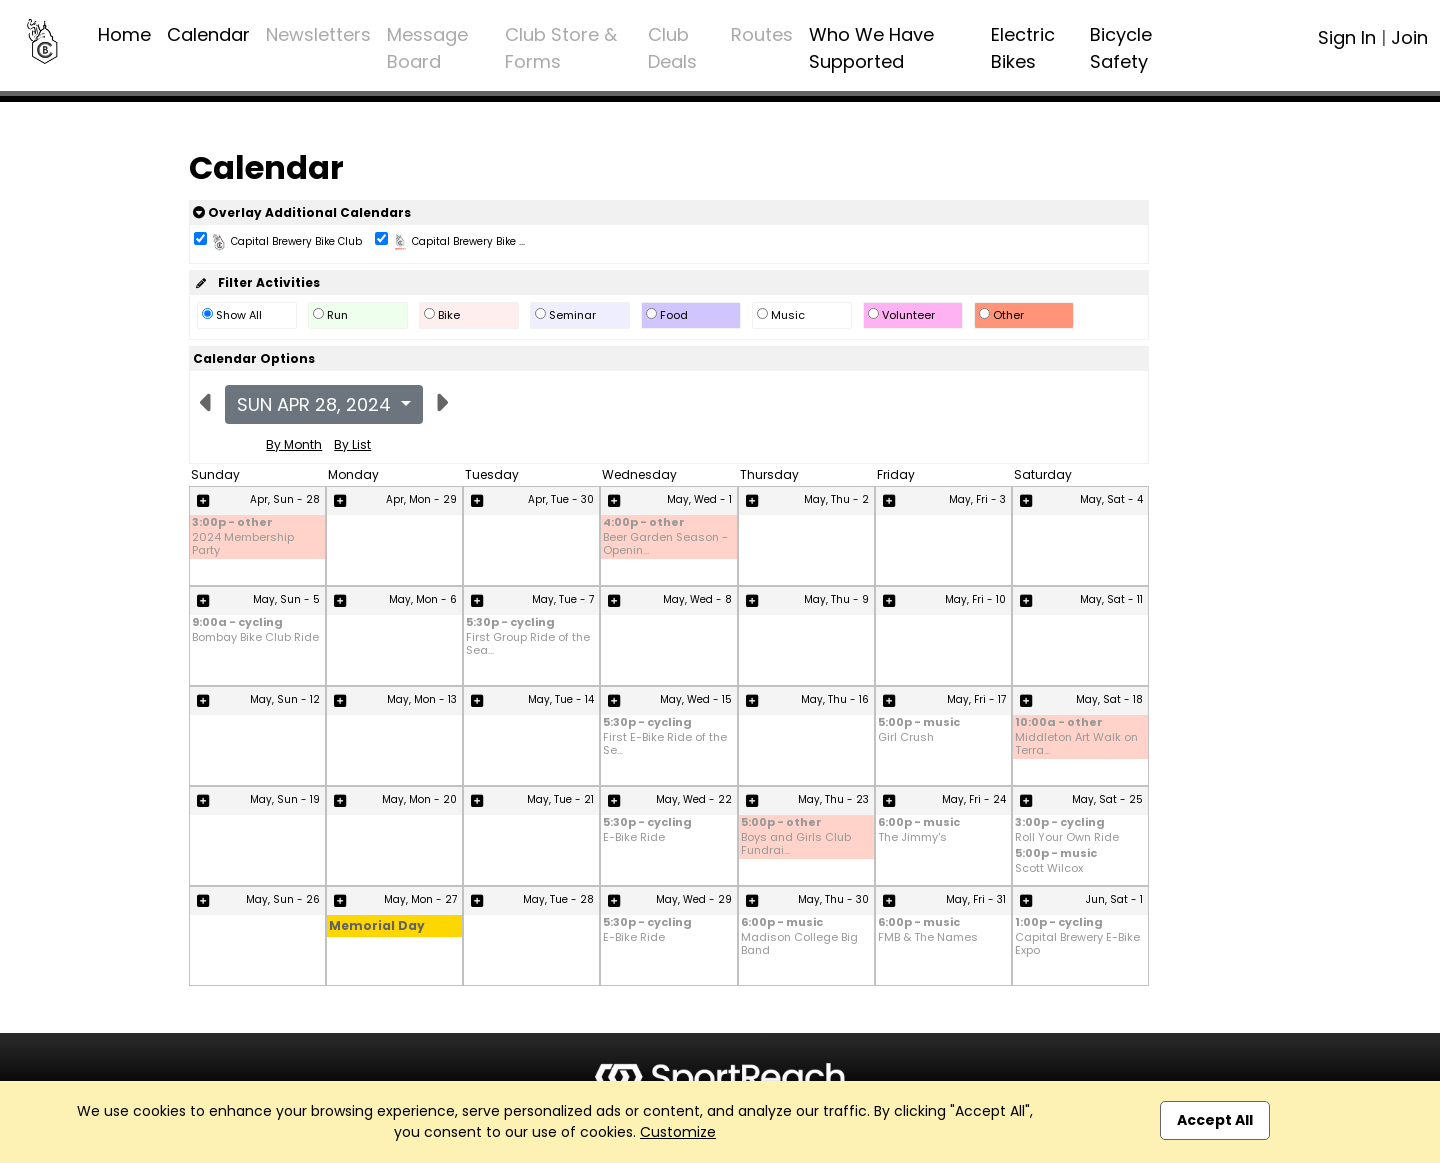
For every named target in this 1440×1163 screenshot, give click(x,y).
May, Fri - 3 (977, 499)
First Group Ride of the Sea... (528, 644)
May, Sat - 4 (1111, 499)
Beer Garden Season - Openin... (665, 544)
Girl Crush (906, 737)
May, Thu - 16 (835, 699)
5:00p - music (919, 723)
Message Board (427, 48)
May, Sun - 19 (285, 799)
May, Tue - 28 (558, 899)
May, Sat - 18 (1109, 699)
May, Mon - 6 (423, 599)
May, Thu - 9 (836, 599)
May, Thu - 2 (836, 499)
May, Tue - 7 (563, 599)
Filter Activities (256, 282)
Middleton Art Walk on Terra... (1076, 744)
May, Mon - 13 (422, 699)
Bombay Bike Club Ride (255, 637)
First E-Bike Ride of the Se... (665, 744)
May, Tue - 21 (560, 799)
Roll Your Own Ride (1067, 837)
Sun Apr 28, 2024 (316, 404)
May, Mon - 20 (419, 799)
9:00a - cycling (237, 623)
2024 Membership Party (243, 544)
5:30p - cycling (510, 623)
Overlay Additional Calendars (302, 212)
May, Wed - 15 (696, 699)
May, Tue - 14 (561, 699)
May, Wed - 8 (697, 599)
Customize (678, 1132)
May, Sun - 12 (285, 699)
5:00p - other (781, 823)
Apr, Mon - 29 (421, 499)
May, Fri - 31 (976, 899)
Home (124, 34)
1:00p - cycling (1059, 923)
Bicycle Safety (1121, 48)
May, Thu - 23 (833, 799)
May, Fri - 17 (976, 699)
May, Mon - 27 (420, 899)
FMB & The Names (928, 937)
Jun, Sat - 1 (1114, 899)
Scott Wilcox (1049, 868)
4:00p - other (644, 523)
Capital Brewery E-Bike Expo (1077, 944)
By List (352, 444)
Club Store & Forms (561, 48)
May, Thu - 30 (833, 899)
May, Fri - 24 (974, 799)
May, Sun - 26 (283, 899)
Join (1409, 37)
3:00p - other (232, 523)
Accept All (1215, 1120)
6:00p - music (919, 823)
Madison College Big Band (799, 944)
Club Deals (672, 48)
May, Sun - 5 (286, 599)
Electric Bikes (1023, 48)
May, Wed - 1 (699, 499)
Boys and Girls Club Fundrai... (796, 844)
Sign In (1347, 37)
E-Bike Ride (634, 837)
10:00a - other (1059, 723)
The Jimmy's (912, 837)
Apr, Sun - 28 (285, 499)
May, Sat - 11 (1111, 599)
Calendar (208, 34)
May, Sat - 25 (1107, 799)
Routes (762, 34)
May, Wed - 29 (694, 899)
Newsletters (318, 34)
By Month (294, 444)
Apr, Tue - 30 (561, 499)
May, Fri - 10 (975, 599)
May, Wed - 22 (694, 799)
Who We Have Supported (871, 48)
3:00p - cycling (1060, 823)
